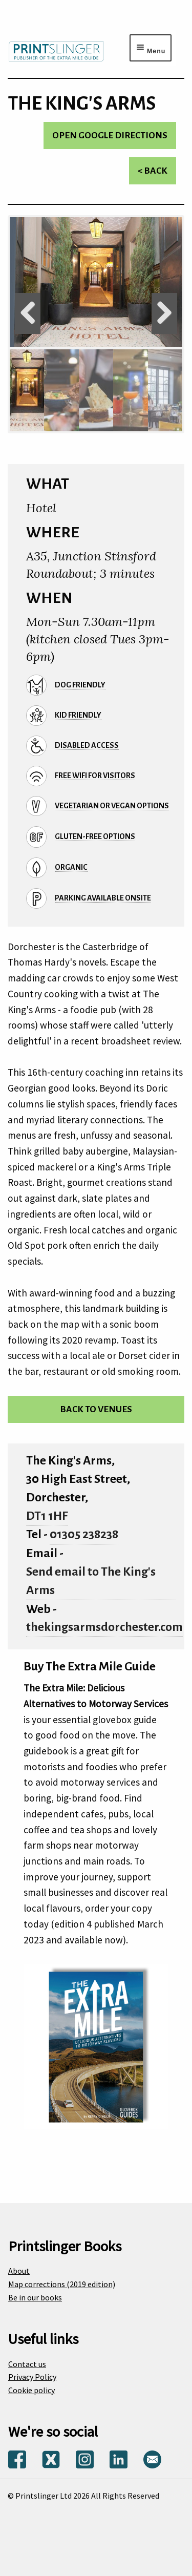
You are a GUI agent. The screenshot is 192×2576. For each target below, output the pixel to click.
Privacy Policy (32, 2377)
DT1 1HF (47, 1516)
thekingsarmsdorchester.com (104, 1627)
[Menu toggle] (151, 47)
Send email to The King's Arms (91, 1581)
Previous (27, 313)
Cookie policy (31, 2390)
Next (164, 313)
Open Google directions (109, 135)
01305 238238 (84, 1534)
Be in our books (35, 2297)
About (19, 2271)
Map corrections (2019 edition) (61, 2284)
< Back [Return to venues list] (152, 171)
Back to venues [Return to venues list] (96, 1409)
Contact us (27, 2364)
